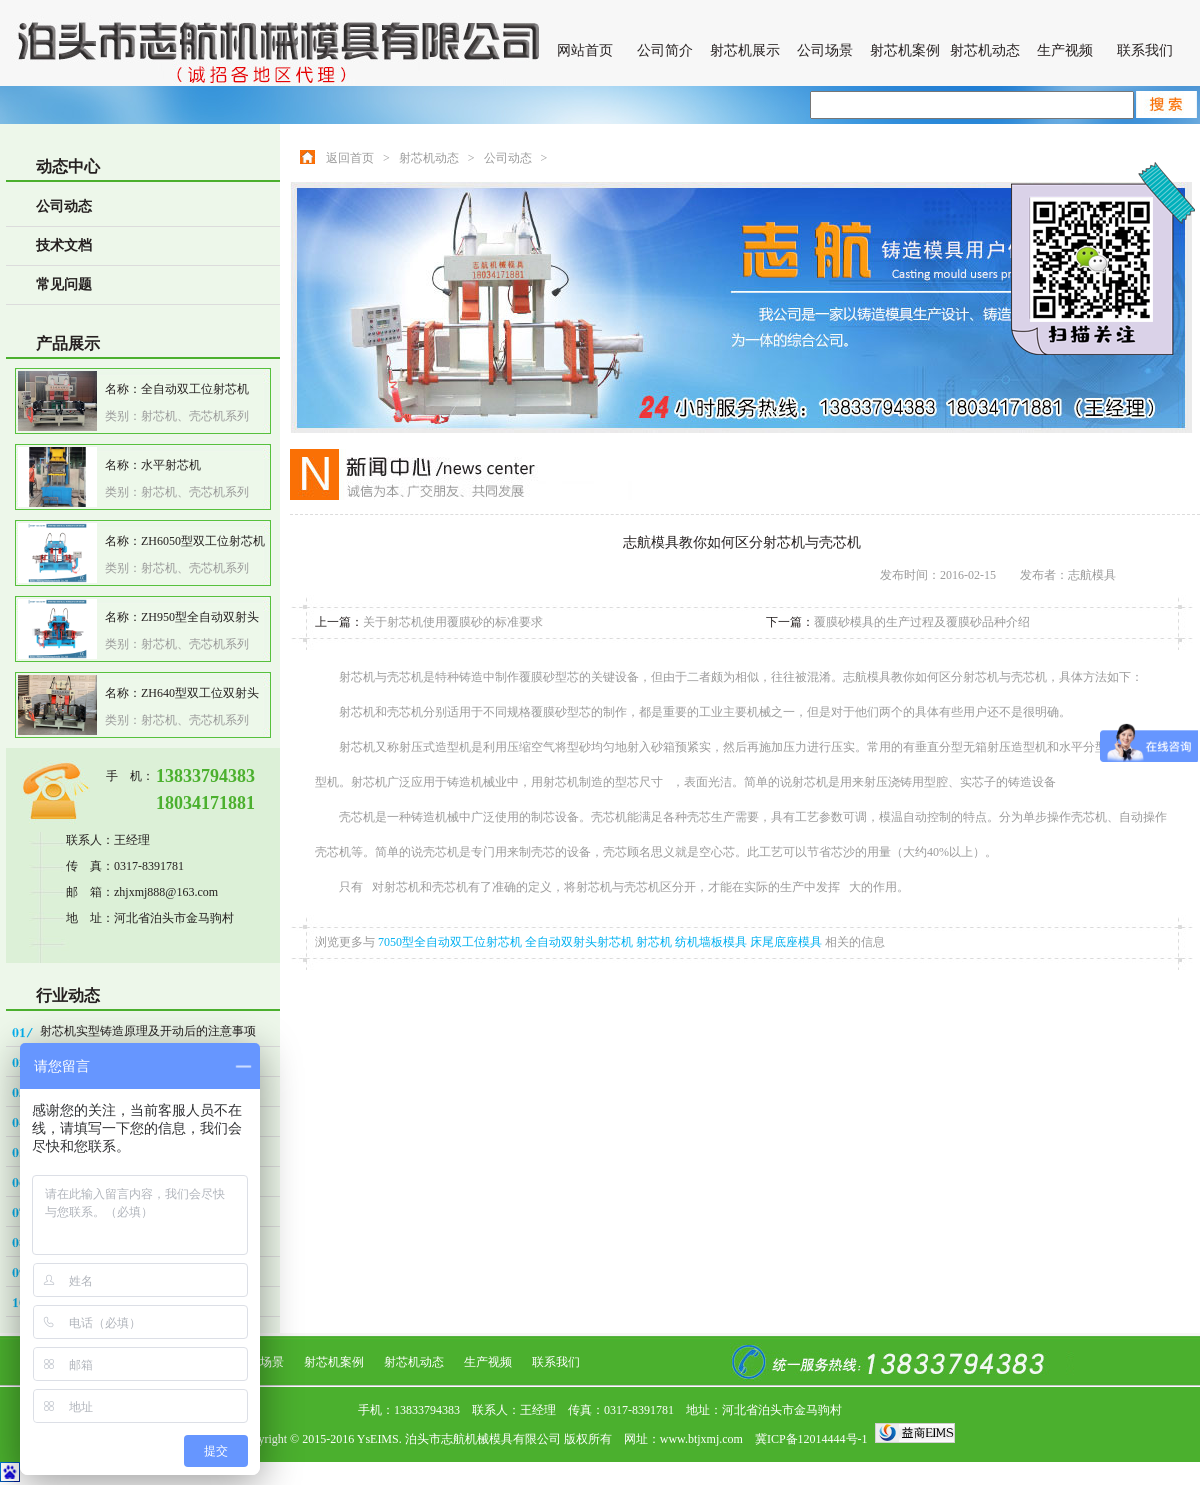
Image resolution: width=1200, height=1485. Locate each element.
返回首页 (350, 158)
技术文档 (64, 245)
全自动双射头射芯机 (580, 942)
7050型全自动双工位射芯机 (451, 942)
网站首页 (585, 50)
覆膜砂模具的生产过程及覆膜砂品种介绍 (922, 622)
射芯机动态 (985, 50)
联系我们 (1145, 50)
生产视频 (1065, 50)
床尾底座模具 (787, 942)
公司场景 (825, 50)
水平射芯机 (171, 465)
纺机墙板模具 (712, 942)
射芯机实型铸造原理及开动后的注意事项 (148, 1031)
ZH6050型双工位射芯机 (203, 541)
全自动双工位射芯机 (195, 389)
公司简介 (665, 50)
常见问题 (64, 284)
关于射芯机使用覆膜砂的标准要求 (453, 622)
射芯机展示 (745, 50)
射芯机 (655, 942)
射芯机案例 (905, 50)
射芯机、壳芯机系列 (195, 416)
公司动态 (64, 206)
